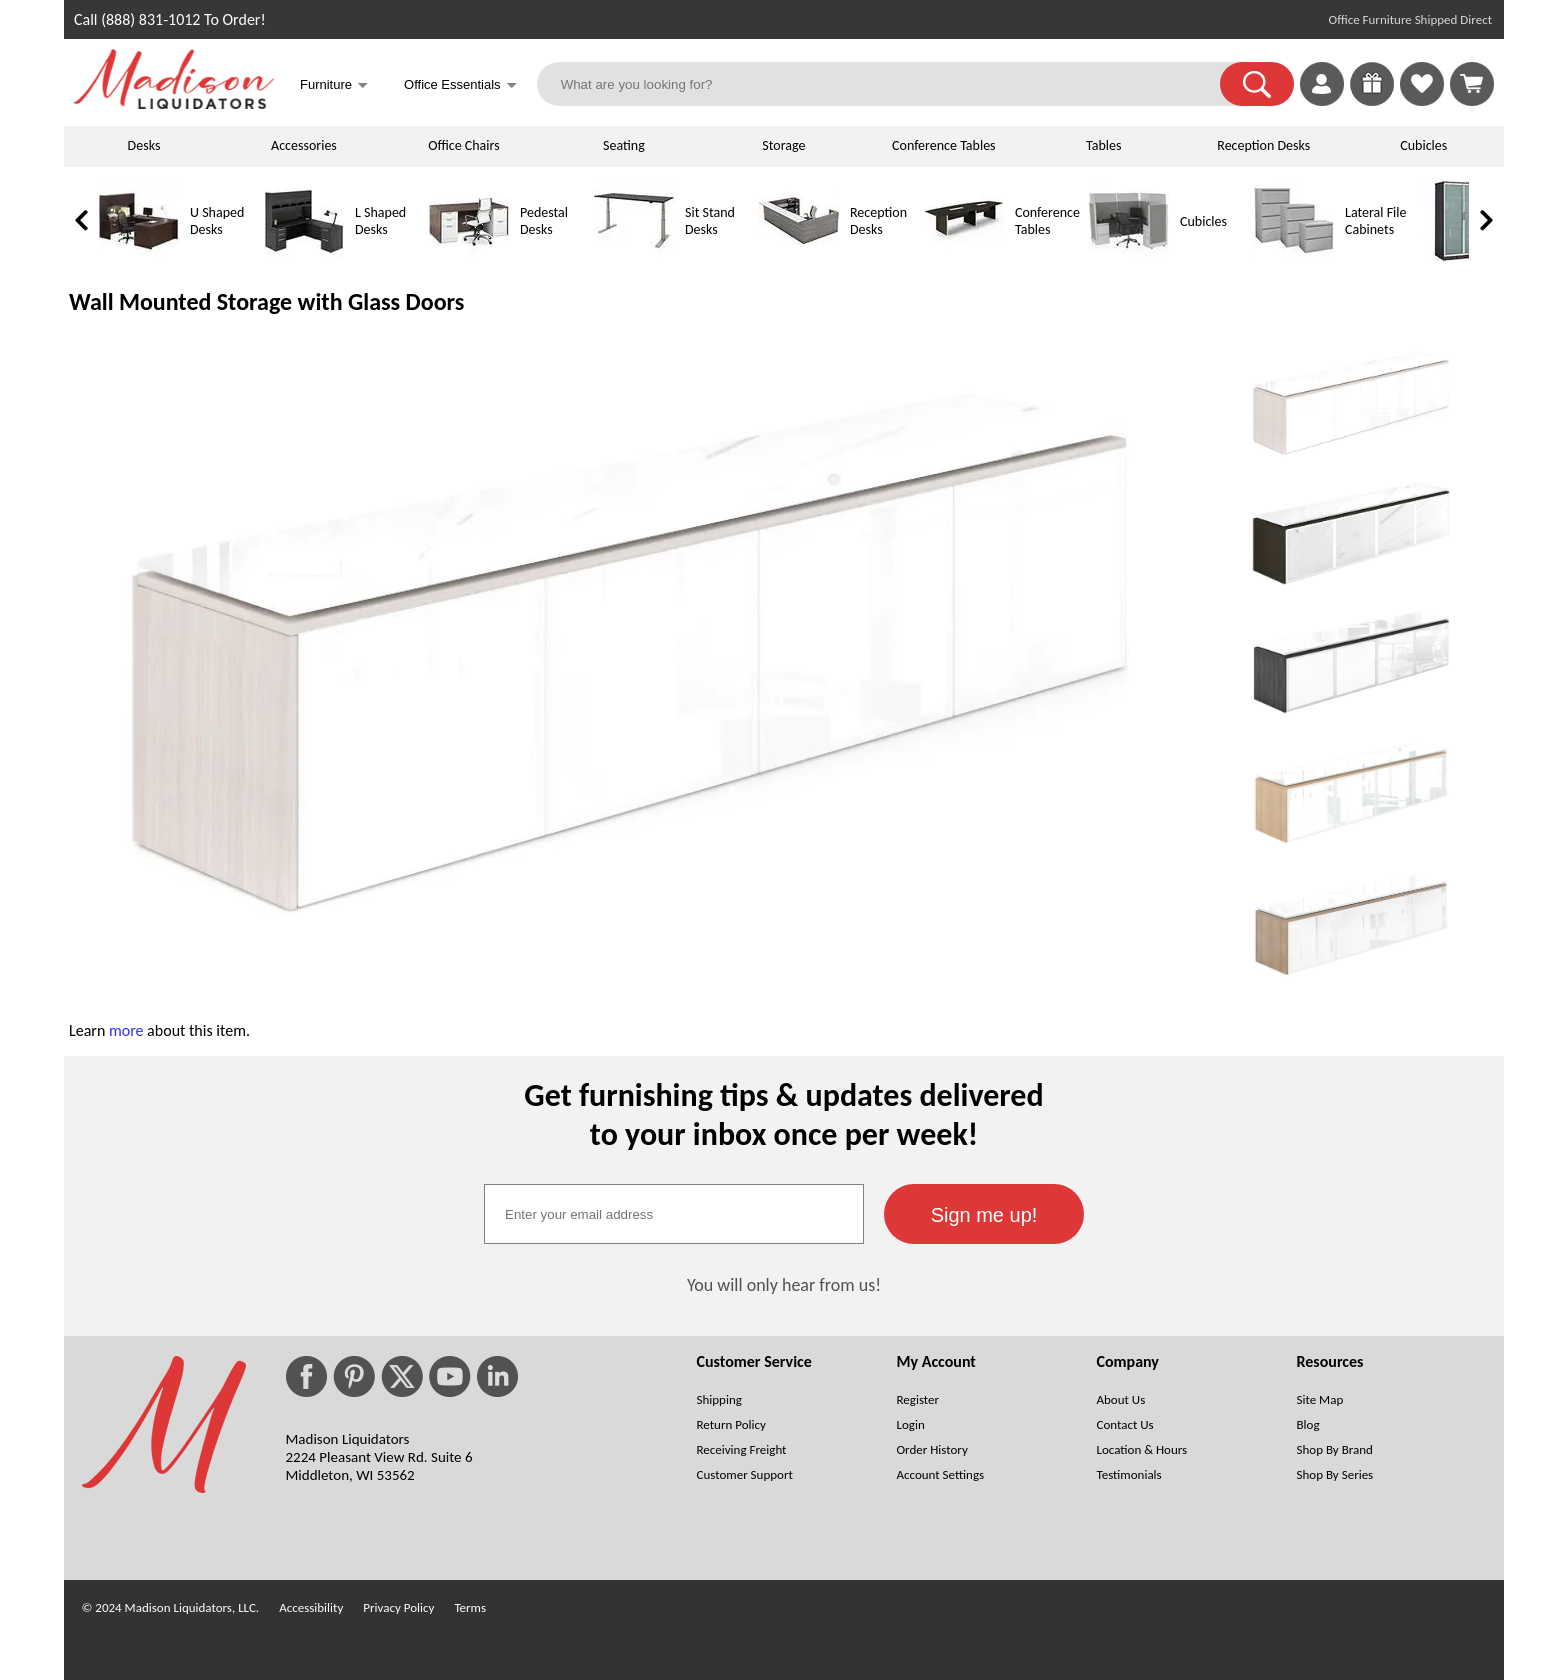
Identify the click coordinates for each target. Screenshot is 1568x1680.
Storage (783, 145)
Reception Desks (1263, 145)
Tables (1103, 145)
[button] (1257, 84)
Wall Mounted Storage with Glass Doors (266, 301)
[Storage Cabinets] (1459, 256)
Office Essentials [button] (460, 86)
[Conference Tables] (964, 256)
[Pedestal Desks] (469, 256)
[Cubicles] (1129, 256)
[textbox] (674, 1214)
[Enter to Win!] (1372, 100)
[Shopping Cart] (1472, 84)
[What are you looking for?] (891, 84)
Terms (470, 1607)
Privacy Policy (398, 1607)
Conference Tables (944, 145)
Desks (144, 145)
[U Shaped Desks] (139, 256)
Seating (624, 145)
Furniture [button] (334, 86)
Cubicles (1423, 145)
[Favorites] (1422, 100)
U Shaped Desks (217, 221)
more (126, 1030)
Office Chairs (463, 145)
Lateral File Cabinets (1375, 221)
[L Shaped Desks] (304, 256)
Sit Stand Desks (710, 221)
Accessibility (311, 1607)
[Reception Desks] (799, 256)
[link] (1472, 84)
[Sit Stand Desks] (634, 256)
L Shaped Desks (380, 221)
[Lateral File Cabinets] (1294, 256)
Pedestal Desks (544, 221)
